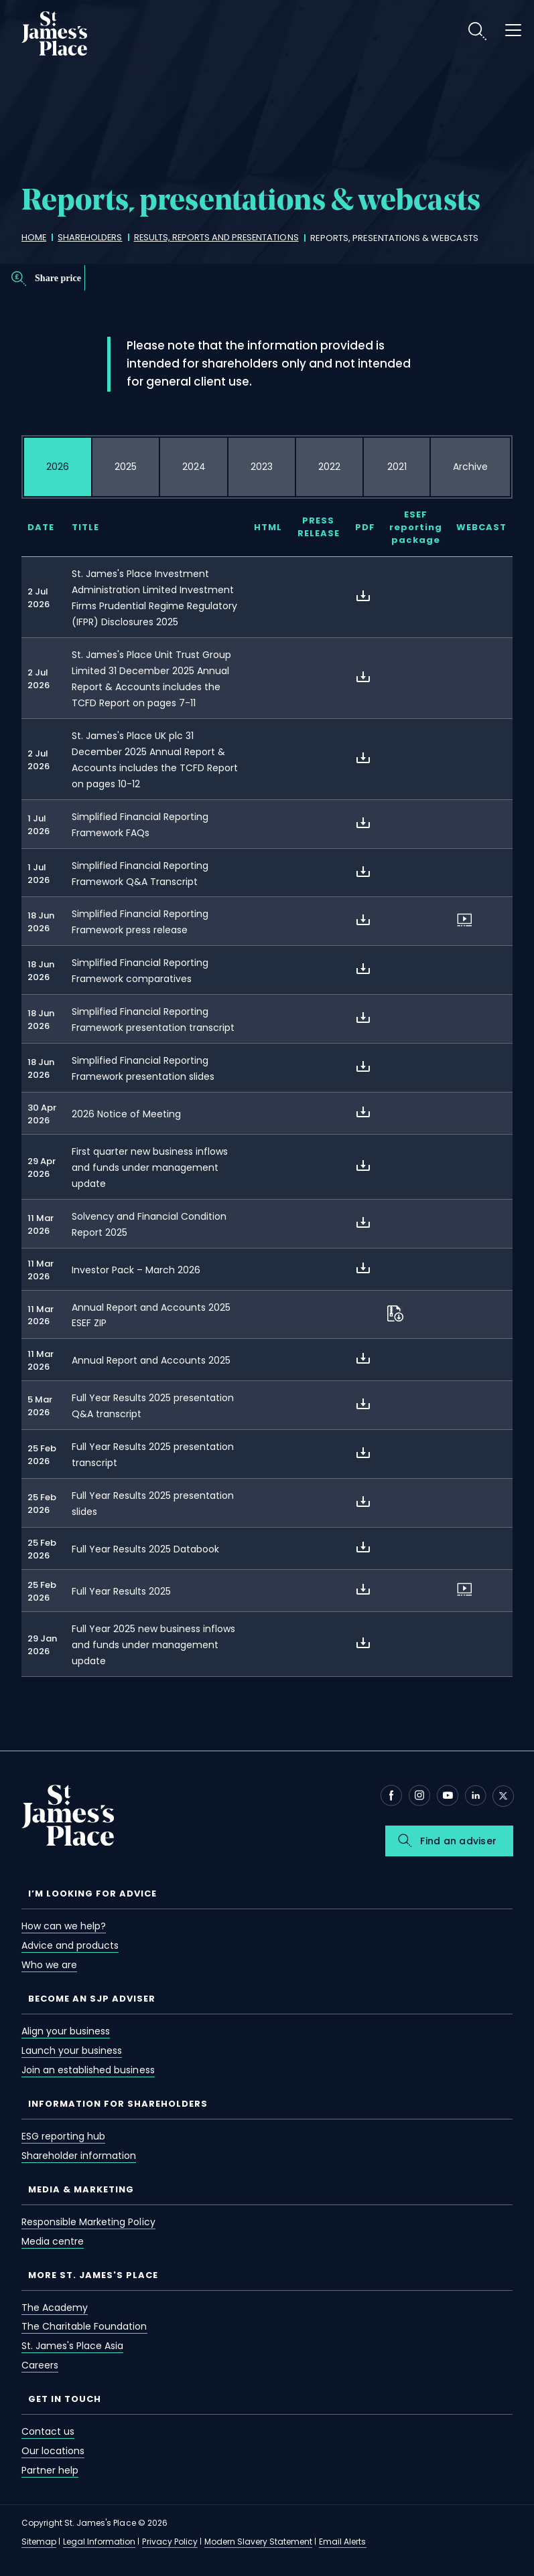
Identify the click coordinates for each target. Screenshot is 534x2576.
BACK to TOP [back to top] (32, 2568)
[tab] (57, 466)
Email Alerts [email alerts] (342, 2541)
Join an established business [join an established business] (88, 2070)
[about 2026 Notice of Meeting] (363, 1112)
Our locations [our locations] (52, 2451)
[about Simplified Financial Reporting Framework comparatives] (363, 969)
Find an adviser (458, 1841)
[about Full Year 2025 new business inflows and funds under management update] (363, 1643)
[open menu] (513, 32)
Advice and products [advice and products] (70, 1945)
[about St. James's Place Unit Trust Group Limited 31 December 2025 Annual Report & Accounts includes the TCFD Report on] (363, 677)
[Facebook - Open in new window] (391, 1795)
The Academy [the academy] (54, 2307)
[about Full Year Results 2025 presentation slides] (363, 1502)
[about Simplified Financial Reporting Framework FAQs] (363, 823)
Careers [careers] (39, 2365)
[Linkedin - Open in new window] (475, 1795)
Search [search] (477, 31)
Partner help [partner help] (49, 2470)
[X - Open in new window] (503, 1796)
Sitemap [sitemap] (38, 2541)
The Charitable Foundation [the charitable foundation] (84, 2326)
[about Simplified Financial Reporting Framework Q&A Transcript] (363, 872)
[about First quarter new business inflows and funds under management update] (363, 1165)
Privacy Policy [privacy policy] (169, 2541)
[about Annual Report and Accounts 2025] (363, 1358)
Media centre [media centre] (52, 2241)
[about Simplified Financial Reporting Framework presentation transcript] (363, 1018)
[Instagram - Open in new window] (419, 1795)
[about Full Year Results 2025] (363, 1589)
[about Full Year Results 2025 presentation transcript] (363, 1453)
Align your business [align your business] (65, 2031)
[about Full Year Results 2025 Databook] (363, 1547)
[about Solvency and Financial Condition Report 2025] (363, 1222)
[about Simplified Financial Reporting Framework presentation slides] (363, 1066)
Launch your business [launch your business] (71, 2050)
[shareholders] (91, 238)
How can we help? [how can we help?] (63, 1926)
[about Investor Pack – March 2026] (363, 1268)
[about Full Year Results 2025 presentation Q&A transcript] (363, 1404)
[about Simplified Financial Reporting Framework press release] (363, 920)
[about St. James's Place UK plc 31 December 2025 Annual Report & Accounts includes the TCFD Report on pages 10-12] (363, 758)
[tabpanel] (267, 1104)
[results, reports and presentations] (220, 238)
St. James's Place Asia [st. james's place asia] (72, 2345)
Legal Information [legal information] (99, 2541)
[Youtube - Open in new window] (447, 1795)
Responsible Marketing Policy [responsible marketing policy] (88, 2222)
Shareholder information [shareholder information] (78, 2155)
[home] (34, 238)
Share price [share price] (58, 278)
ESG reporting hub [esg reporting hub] (63, 2136)
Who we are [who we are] (49, 1964)
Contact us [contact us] (47, 2431)
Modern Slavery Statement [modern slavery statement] (258, 2541)
